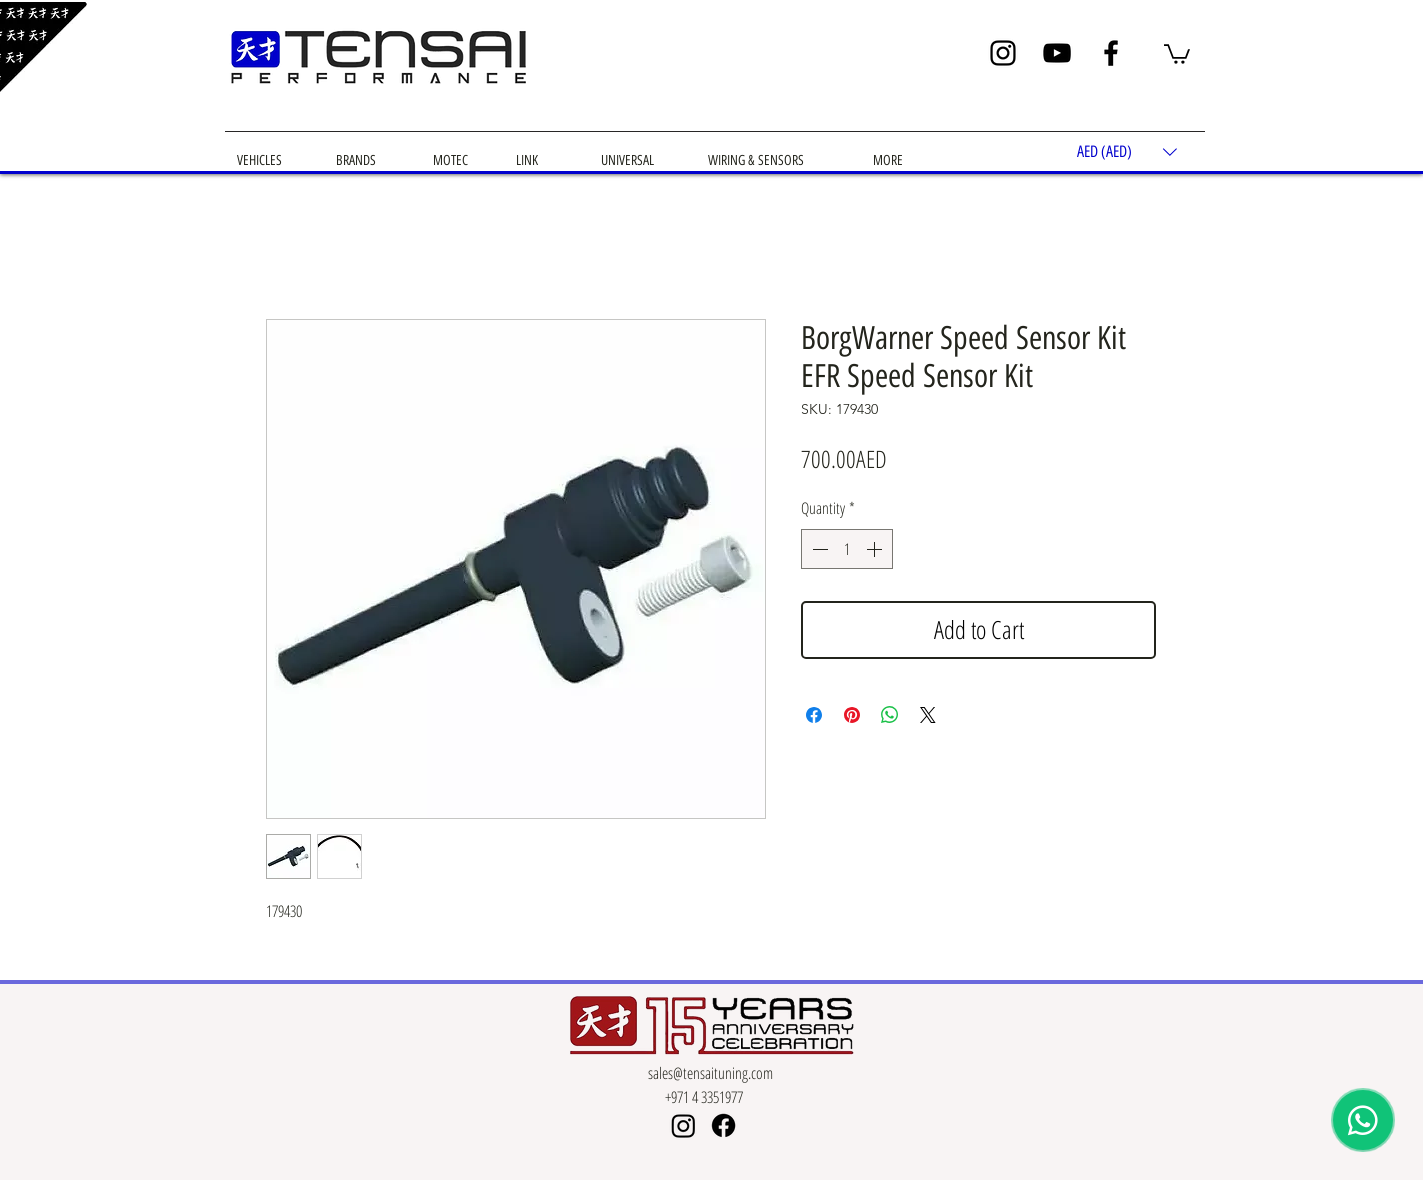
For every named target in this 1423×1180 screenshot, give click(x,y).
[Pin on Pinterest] (852, 715)
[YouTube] (1057, 53)
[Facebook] (1111, 53)
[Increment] (876, 549)
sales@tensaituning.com (710, 1073)
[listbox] (1127, 152)
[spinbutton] (847, 549)
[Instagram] (1003, 53)
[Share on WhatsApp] (890, 715)
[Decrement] (818, 549)
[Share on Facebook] (814, 715)
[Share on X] (928, 715)
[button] (1177, 53)
